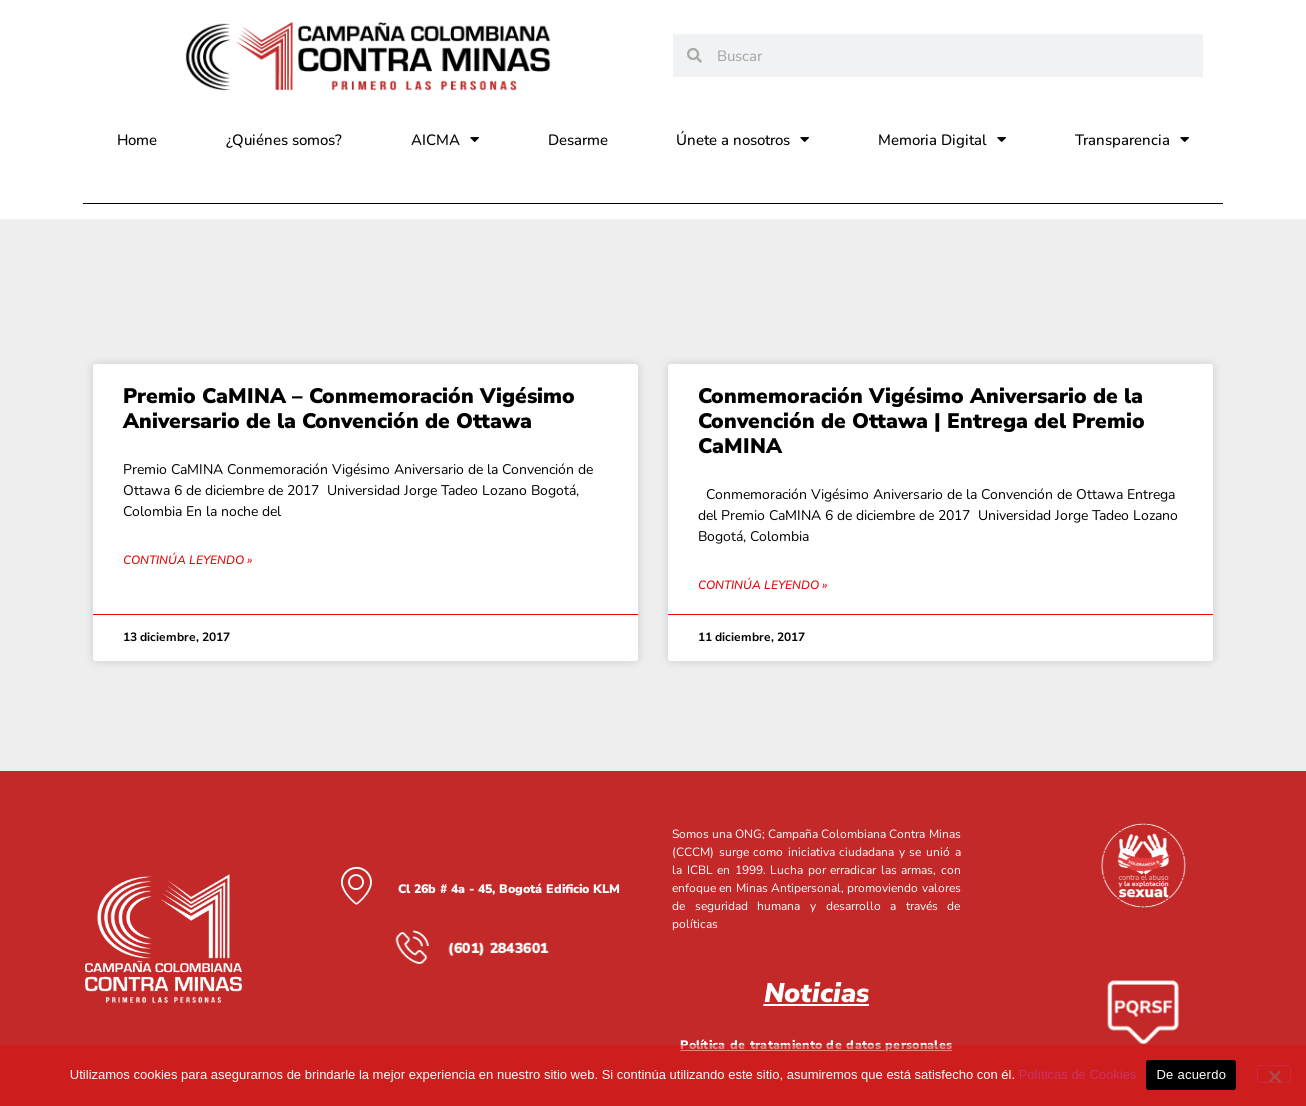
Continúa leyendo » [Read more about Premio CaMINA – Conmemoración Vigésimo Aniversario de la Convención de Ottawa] (187, 560)
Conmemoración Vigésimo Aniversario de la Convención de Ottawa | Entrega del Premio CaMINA (921, 421)
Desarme (578, 140)
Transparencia (1132, 139)
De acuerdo (1191, 1074)
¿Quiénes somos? (284, 140)
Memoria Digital (942, 139)
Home (137, 140)
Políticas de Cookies (1078, 1074)
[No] (1274, 1074)
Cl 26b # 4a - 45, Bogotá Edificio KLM (509, 888)
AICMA (445, 139)
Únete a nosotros (742, 139)
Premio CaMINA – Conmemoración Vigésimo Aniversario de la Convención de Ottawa (349, 408)
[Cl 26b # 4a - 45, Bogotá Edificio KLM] (356, 885)
